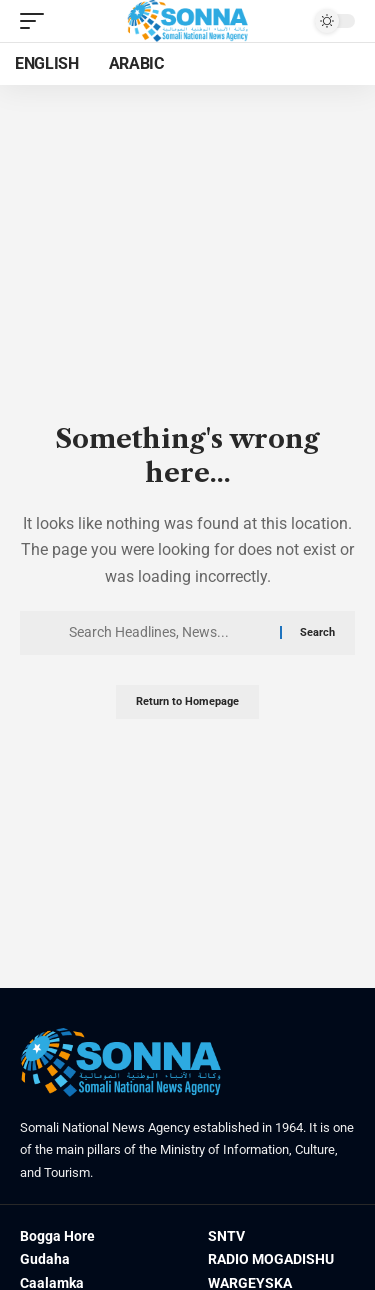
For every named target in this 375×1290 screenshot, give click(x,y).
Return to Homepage (187, 701)
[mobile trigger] (37, 21)
